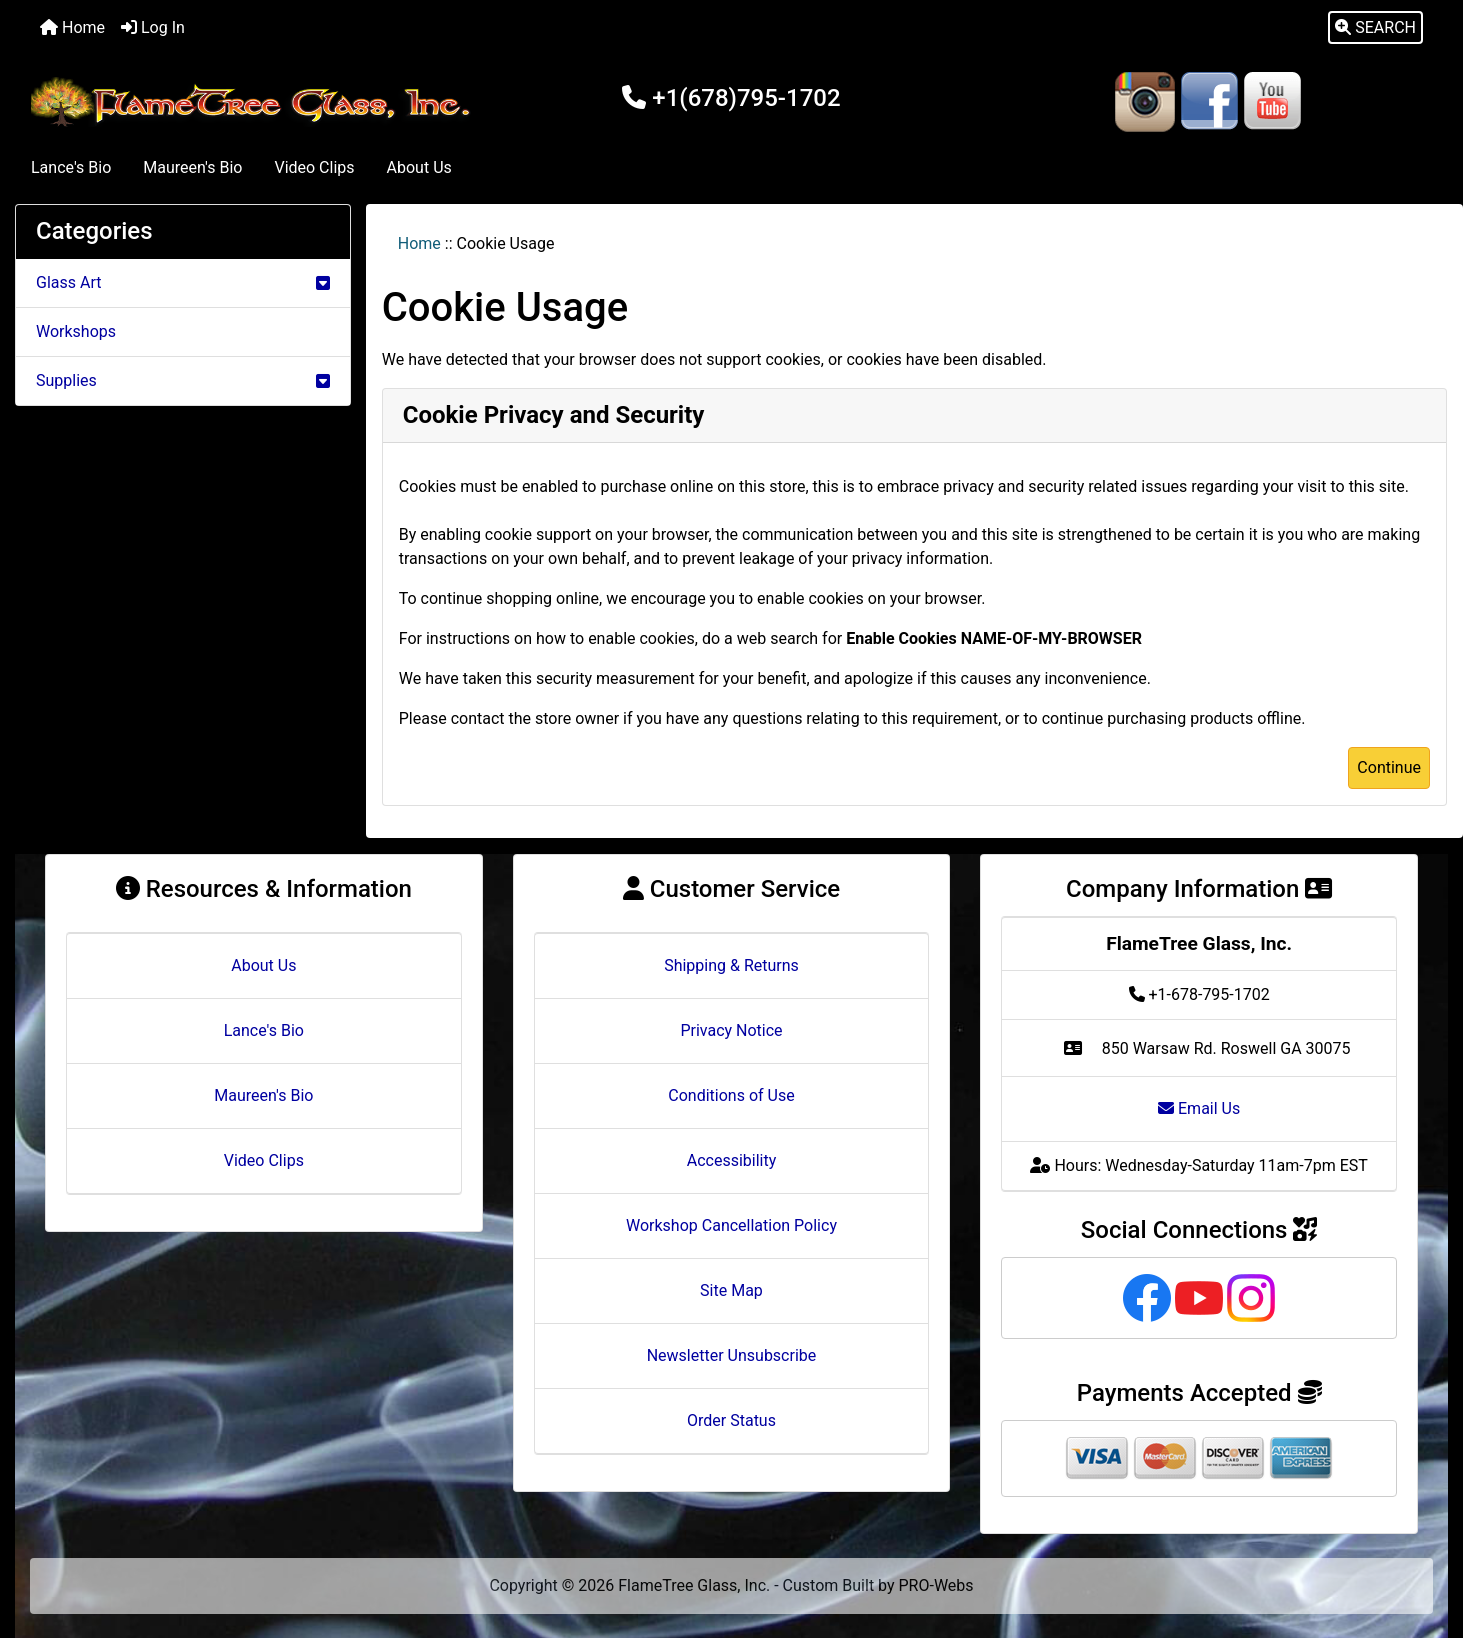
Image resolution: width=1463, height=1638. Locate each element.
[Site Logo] (254, 102)
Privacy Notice (731, 1030)
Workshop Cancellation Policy (731, 1225)
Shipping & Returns (731, 965)
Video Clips (314, 167)
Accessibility (732, 1160)
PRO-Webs (936, 1585)
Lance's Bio (71, 167)
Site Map (731, 1290)
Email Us (1199, 1108)
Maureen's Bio (192, 167)
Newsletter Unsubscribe (732, 1355)
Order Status (731, 1420)
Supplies (183, 380)
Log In (153, 27)
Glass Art (183, 282)
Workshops (76, 331)
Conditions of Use (731, 1095)
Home (72, 27)
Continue (1389, 767)
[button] (1375, 28)
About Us (419, 167)
